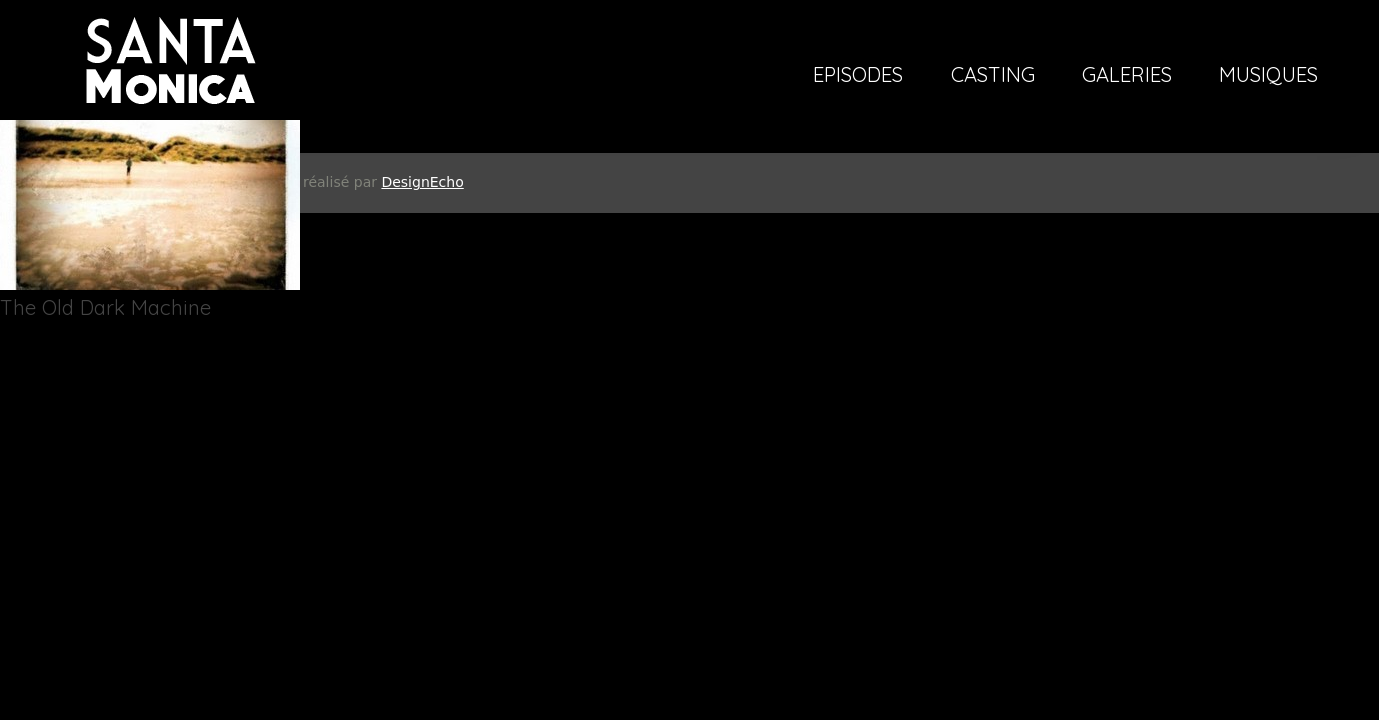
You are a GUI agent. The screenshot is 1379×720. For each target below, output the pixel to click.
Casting (993, 76)
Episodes (858, 76)
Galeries (1127, 76)
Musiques (1268, 76)
